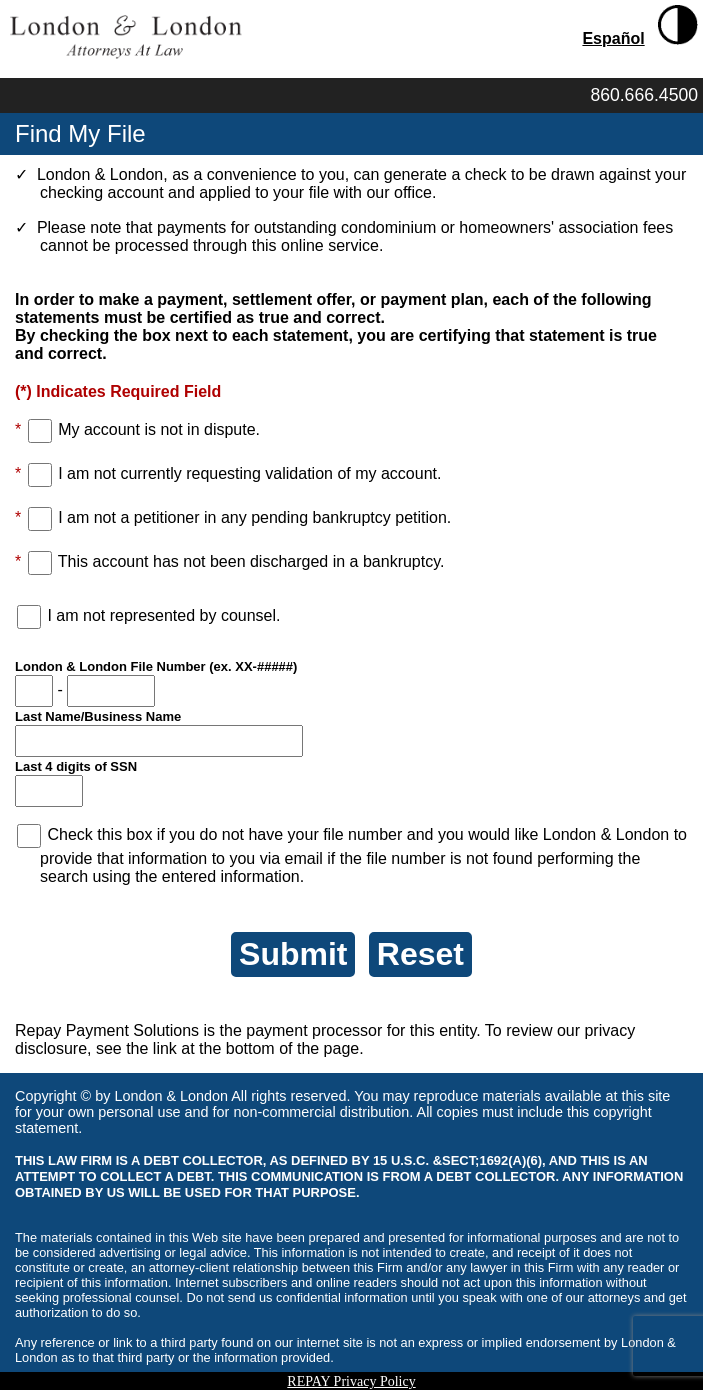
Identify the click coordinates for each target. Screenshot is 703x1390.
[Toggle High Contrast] (678, 25)
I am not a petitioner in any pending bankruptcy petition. (254, 517)
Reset (420, 954)
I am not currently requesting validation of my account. (249, 473)
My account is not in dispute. (159, 429)
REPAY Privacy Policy (351, 1381)
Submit (293, 954)
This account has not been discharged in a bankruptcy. (251, 561)
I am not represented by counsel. (163, 615)
